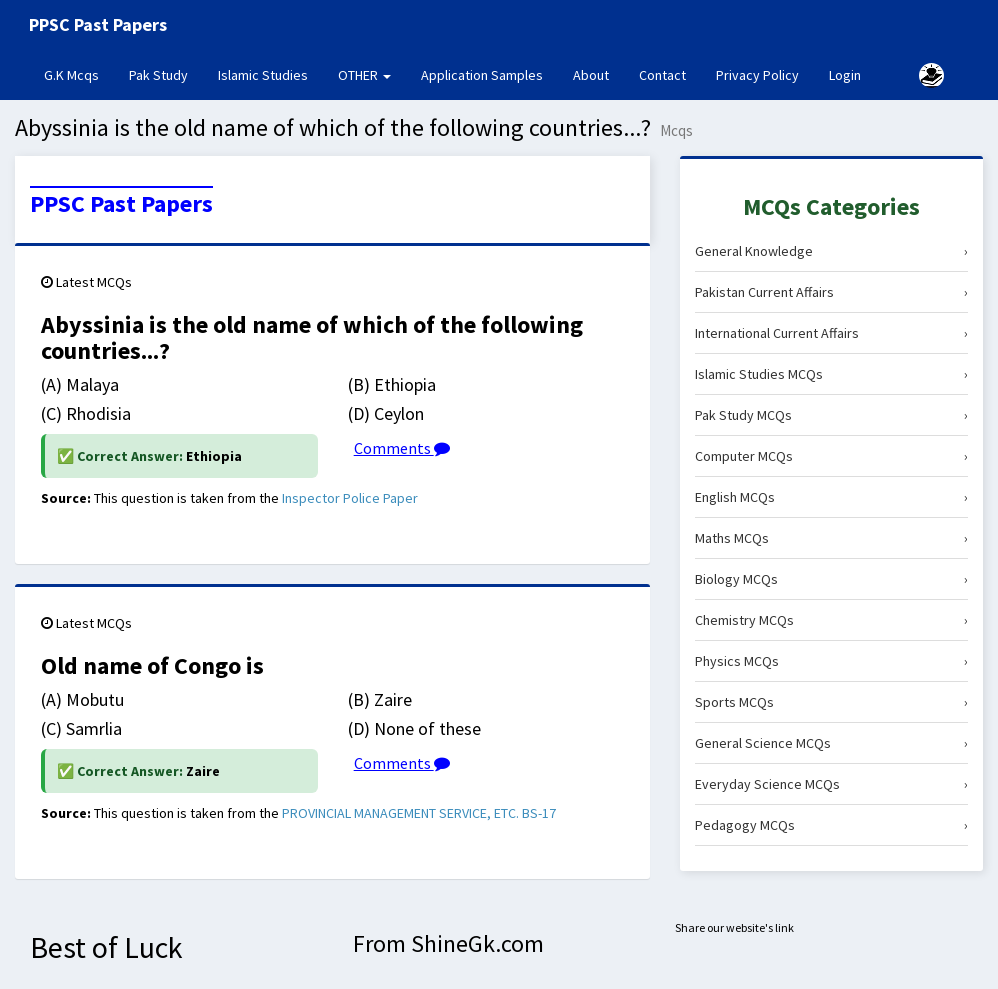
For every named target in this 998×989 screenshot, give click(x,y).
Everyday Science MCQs (831, 784)
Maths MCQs (831, 538)
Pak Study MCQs (831, 415)
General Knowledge (831, 251)
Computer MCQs (831, 456)
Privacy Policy (757, 75)
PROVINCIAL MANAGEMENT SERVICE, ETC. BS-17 (419, 813)
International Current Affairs (831, 333)
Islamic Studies (263, 75)
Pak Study (158, 75)
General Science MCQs (831, 743)
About (591, 75)
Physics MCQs (831, 661)
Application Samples (482, 75)
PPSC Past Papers (121, 204)
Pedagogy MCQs (831, 825)
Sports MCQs (831, 702)
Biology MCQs (831, 579)
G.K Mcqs (79, 74)
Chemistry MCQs (831, 620)
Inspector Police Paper (350, 498)
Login (845, 75)
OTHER (364, 75)
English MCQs (831, 497)
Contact (662, 75)
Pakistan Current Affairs (831, 292)
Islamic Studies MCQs (831, 374)
